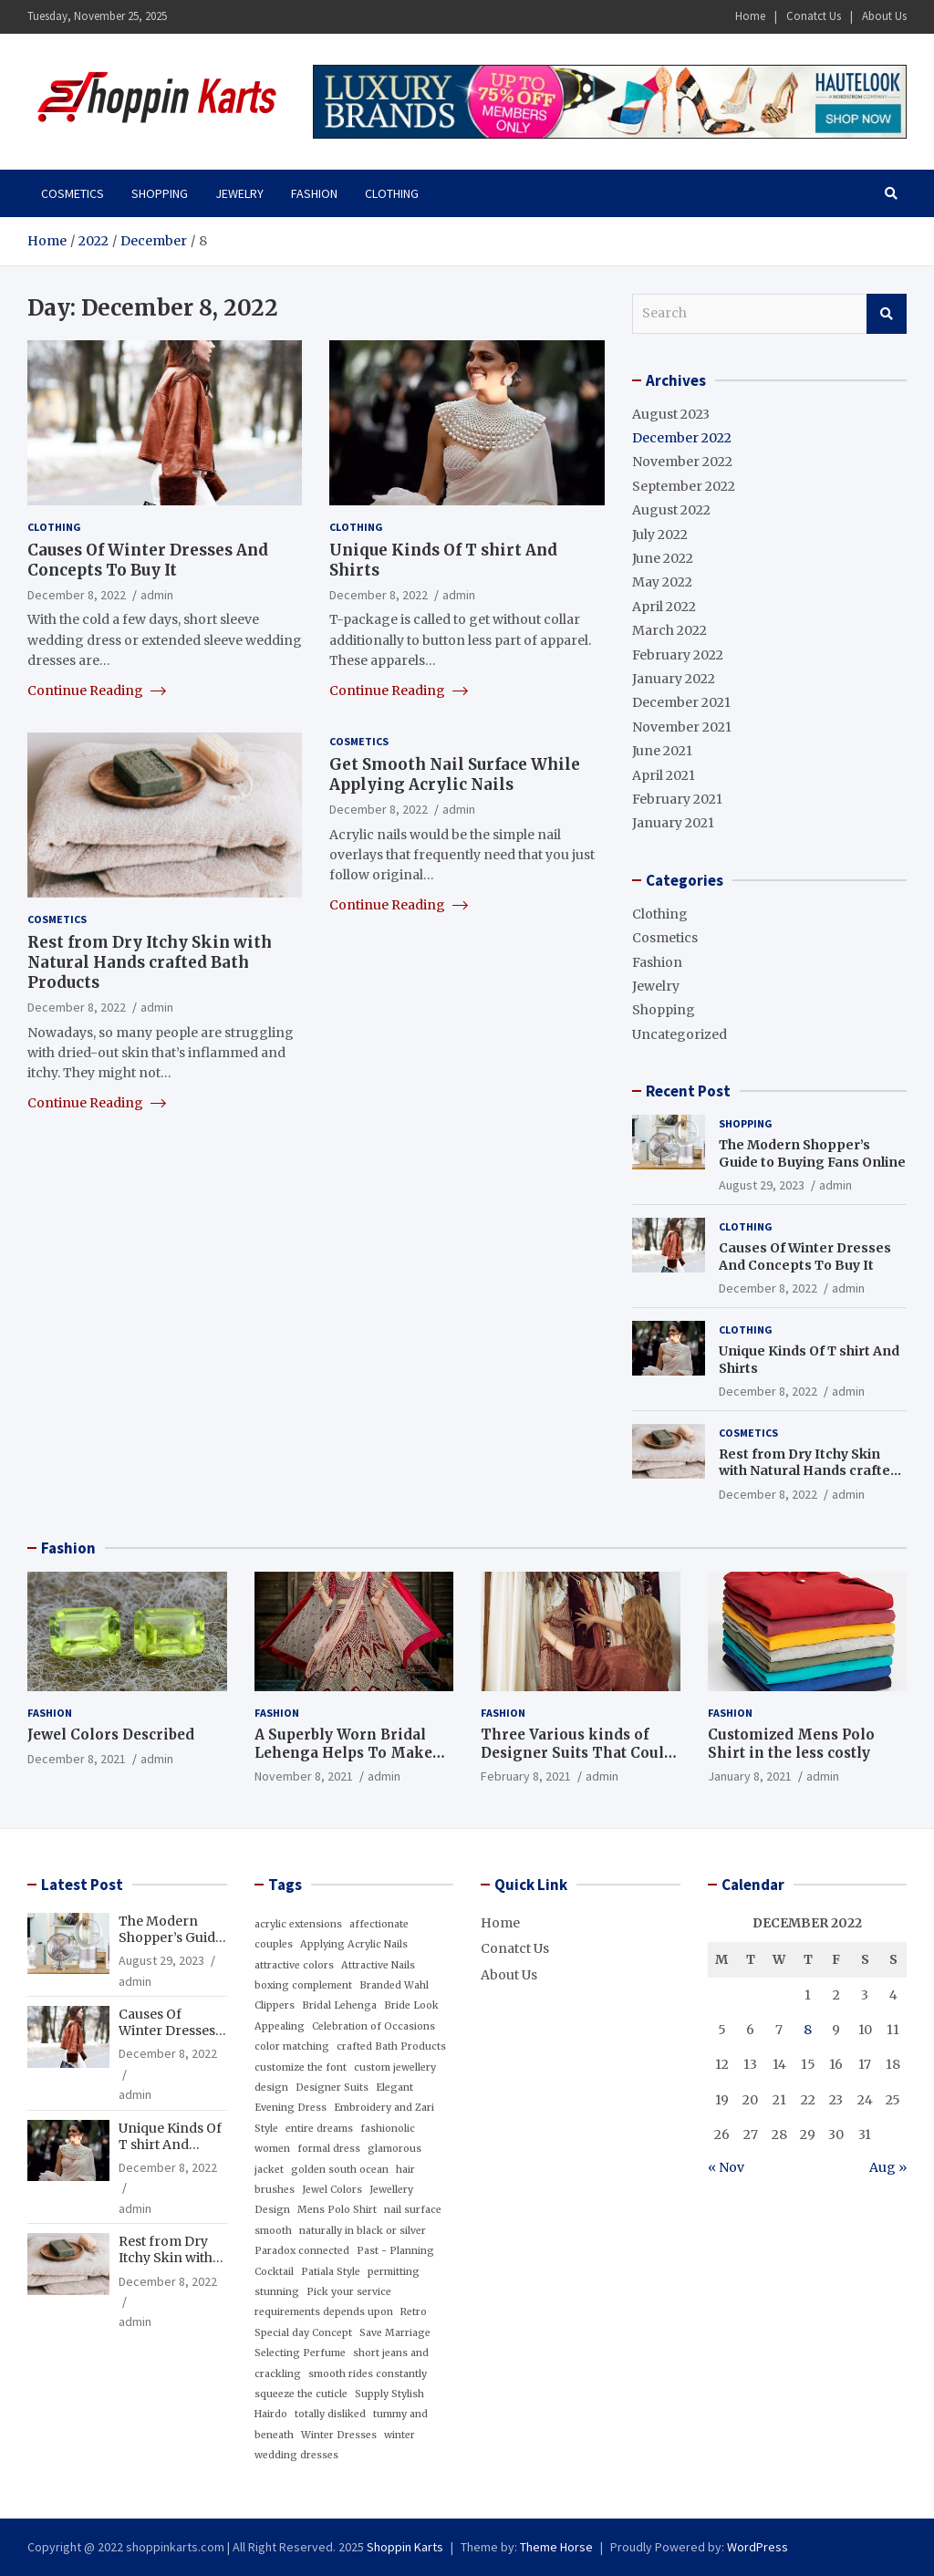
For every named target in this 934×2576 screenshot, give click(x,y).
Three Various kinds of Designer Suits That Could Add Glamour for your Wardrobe (577, 1761)
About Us (884, 16)
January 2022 (673, 678)
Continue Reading (96, 690)
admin (156, 595)
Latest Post (82, 1885)
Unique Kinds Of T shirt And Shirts (170, 2144)
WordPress (757, 2547)
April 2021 (663, 775)
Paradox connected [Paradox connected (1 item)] (301, 2251)
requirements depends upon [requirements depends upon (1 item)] (323, 2312)
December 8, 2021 (76, 1758)
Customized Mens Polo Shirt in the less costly (791, 1743)
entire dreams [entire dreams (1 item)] (319, 2129)
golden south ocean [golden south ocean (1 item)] (340, 2170)
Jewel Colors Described (110, 1734)
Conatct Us (813, 16)
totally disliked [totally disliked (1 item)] (330, 2414)
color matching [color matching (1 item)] (291, 2046)
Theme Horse (556, 2547)
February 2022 (677, 655)
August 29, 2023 (761, 1185)
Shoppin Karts (405, 2547)
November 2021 (682, 727)
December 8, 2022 (76, 595)
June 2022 (662, 558)
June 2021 (662, 751)
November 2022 (682, 461)
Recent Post (688, 1091)
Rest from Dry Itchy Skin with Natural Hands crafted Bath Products (149, 962)
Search (887, 314)
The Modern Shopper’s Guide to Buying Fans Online (812, 1153)
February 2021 (677, 799)
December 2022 (682, 438)
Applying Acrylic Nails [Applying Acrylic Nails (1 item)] (354, 1944)
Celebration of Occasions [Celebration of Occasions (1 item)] (373, 2026)
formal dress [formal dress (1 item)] (328, 2149)
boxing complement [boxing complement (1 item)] (303, 1985)
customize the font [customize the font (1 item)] (300, 2067)
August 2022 (671, 510)
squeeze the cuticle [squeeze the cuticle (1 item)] (301, 2394)
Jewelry (239, 193)
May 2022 (662, 582)
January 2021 (673, 823)
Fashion (314, 193)
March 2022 (669, 630)
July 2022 (660, 534)
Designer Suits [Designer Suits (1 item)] (332, 2087)
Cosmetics (72, 193)
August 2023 (671, 414)
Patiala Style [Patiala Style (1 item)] (330, 2272)
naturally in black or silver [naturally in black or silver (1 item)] (362, 2231)
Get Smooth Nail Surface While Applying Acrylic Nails (454, 774)
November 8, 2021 (303, 1776)
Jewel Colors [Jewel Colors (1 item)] (332, 2190)
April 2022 (664, 606)
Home (750, 16)
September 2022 (683, 486)
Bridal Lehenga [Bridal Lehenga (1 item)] (339, 2005)
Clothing (392, 193)
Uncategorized (679, 1034)
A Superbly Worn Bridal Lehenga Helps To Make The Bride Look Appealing (351, 1752)
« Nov (726, 2167)
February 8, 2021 (526, 1776)
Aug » (888, 2167)
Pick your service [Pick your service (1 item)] (348, 2292)
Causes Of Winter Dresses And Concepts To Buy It (147, 560)
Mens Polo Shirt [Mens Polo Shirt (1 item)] (337, 2210)
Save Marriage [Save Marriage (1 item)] (395, 2333)
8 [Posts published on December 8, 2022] (808, 2029)
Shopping (159, 193)
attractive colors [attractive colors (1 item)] (294, 1965)
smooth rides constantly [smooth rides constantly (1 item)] (367, 2374)
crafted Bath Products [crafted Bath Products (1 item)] (391, 2046)
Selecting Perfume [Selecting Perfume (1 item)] (300, 2353)
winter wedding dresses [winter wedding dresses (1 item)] (334, 2445)
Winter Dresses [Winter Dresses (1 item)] (339, 2435)
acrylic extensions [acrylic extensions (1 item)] (298, 1924)
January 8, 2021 (750, 1776)
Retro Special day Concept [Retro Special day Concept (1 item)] (340, 2322)
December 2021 (681, 702)
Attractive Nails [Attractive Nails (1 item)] (378, 1965)
